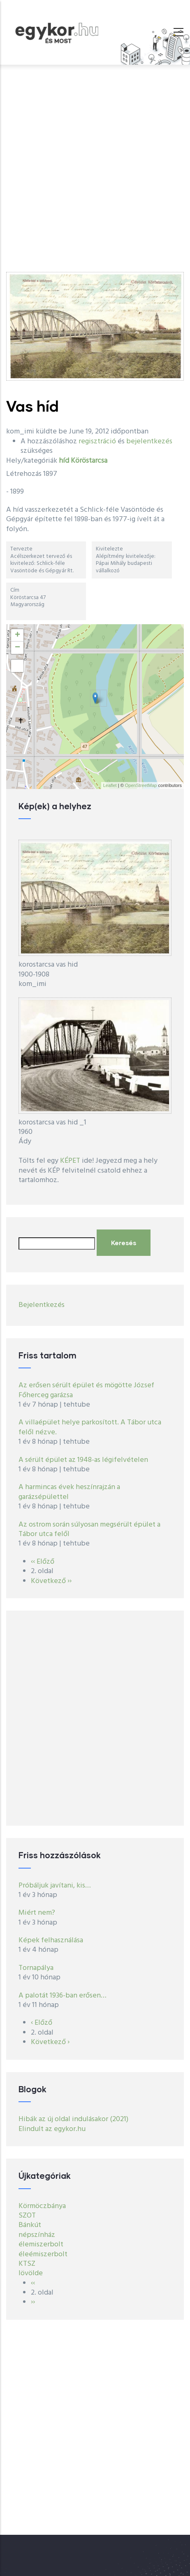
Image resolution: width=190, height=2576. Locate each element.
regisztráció (97, 441)
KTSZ (27, 2264)
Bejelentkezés (42, 1305)
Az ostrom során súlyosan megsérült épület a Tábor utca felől (89, 1529)
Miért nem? (37, 1913)
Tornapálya (36, 1968)
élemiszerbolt (41, 2244)
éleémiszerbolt (43, 2254)
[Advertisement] (95, 164)
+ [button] (17, 635)
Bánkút (30, 2225)
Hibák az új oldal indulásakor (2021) (73, 2119)
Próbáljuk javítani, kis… (55, 1886)
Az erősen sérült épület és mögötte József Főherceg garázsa (86, 1390)
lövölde (31, 2273)
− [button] (17, 648)
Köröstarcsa (89, 461)
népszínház (37, 2235)
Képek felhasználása (51, 1940)
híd (64, 461)
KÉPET (70, 1161)
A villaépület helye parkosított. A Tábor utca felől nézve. (90, 1427)
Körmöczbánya (42, 2206)
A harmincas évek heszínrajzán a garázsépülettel (69, 1492)
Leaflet (110, 785)
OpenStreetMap (141, 785)
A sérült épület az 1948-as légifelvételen (83, 1460)
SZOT (27, 2216)
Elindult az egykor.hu (52, 2129)
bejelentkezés (149, 441)
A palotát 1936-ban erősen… (63, 1996)
